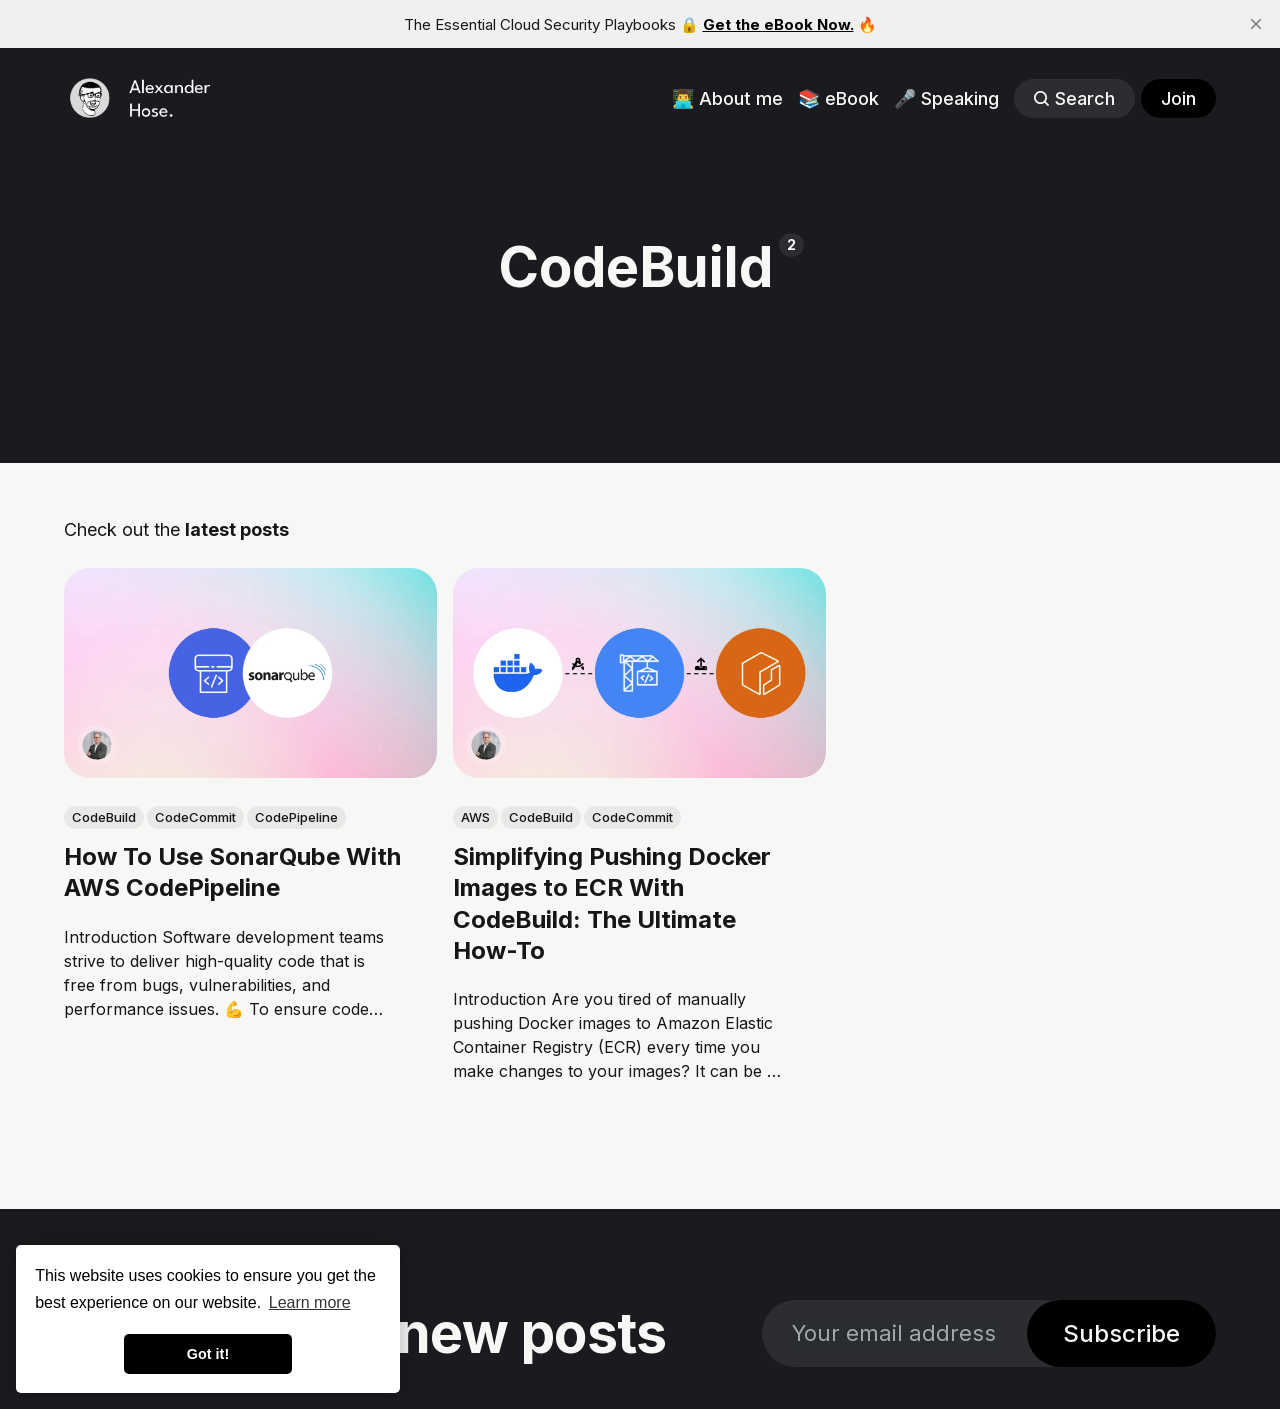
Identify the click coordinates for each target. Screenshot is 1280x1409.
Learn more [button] (310, 1302)
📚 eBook (838, 98)
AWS (475, 817)
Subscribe (1121, 1333)
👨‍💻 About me (727, 98)
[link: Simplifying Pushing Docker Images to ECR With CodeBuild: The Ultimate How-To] (639, 771)
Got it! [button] (208, 1354)
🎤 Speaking (946, 98)
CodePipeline (296, 817)
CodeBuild (104, 817)
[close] (1256, 24)
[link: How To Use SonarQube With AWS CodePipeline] (250, 771)
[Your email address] (894, 1333)
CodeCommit (195, 817)
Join (1178, 98)
